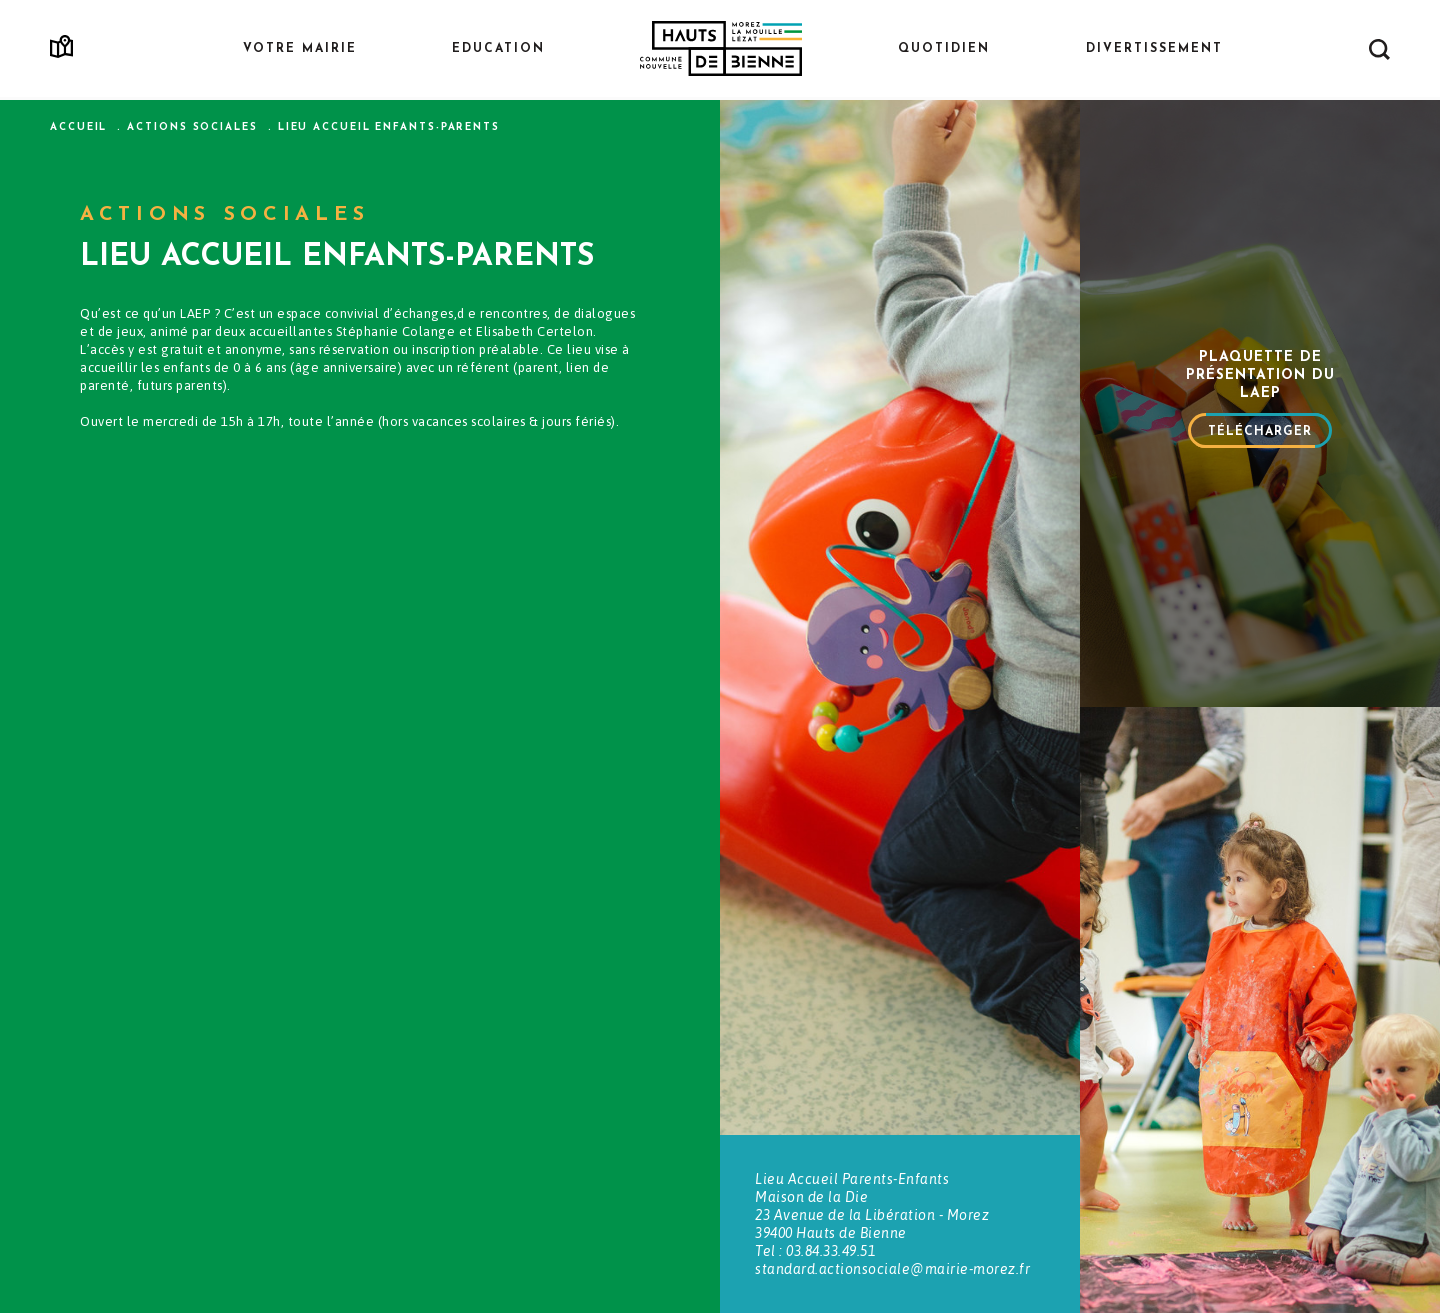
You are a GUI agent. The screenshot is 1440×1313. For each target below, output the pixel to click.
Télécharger (1260, 432)
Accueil (78, 127)
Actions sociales (192, 127)
